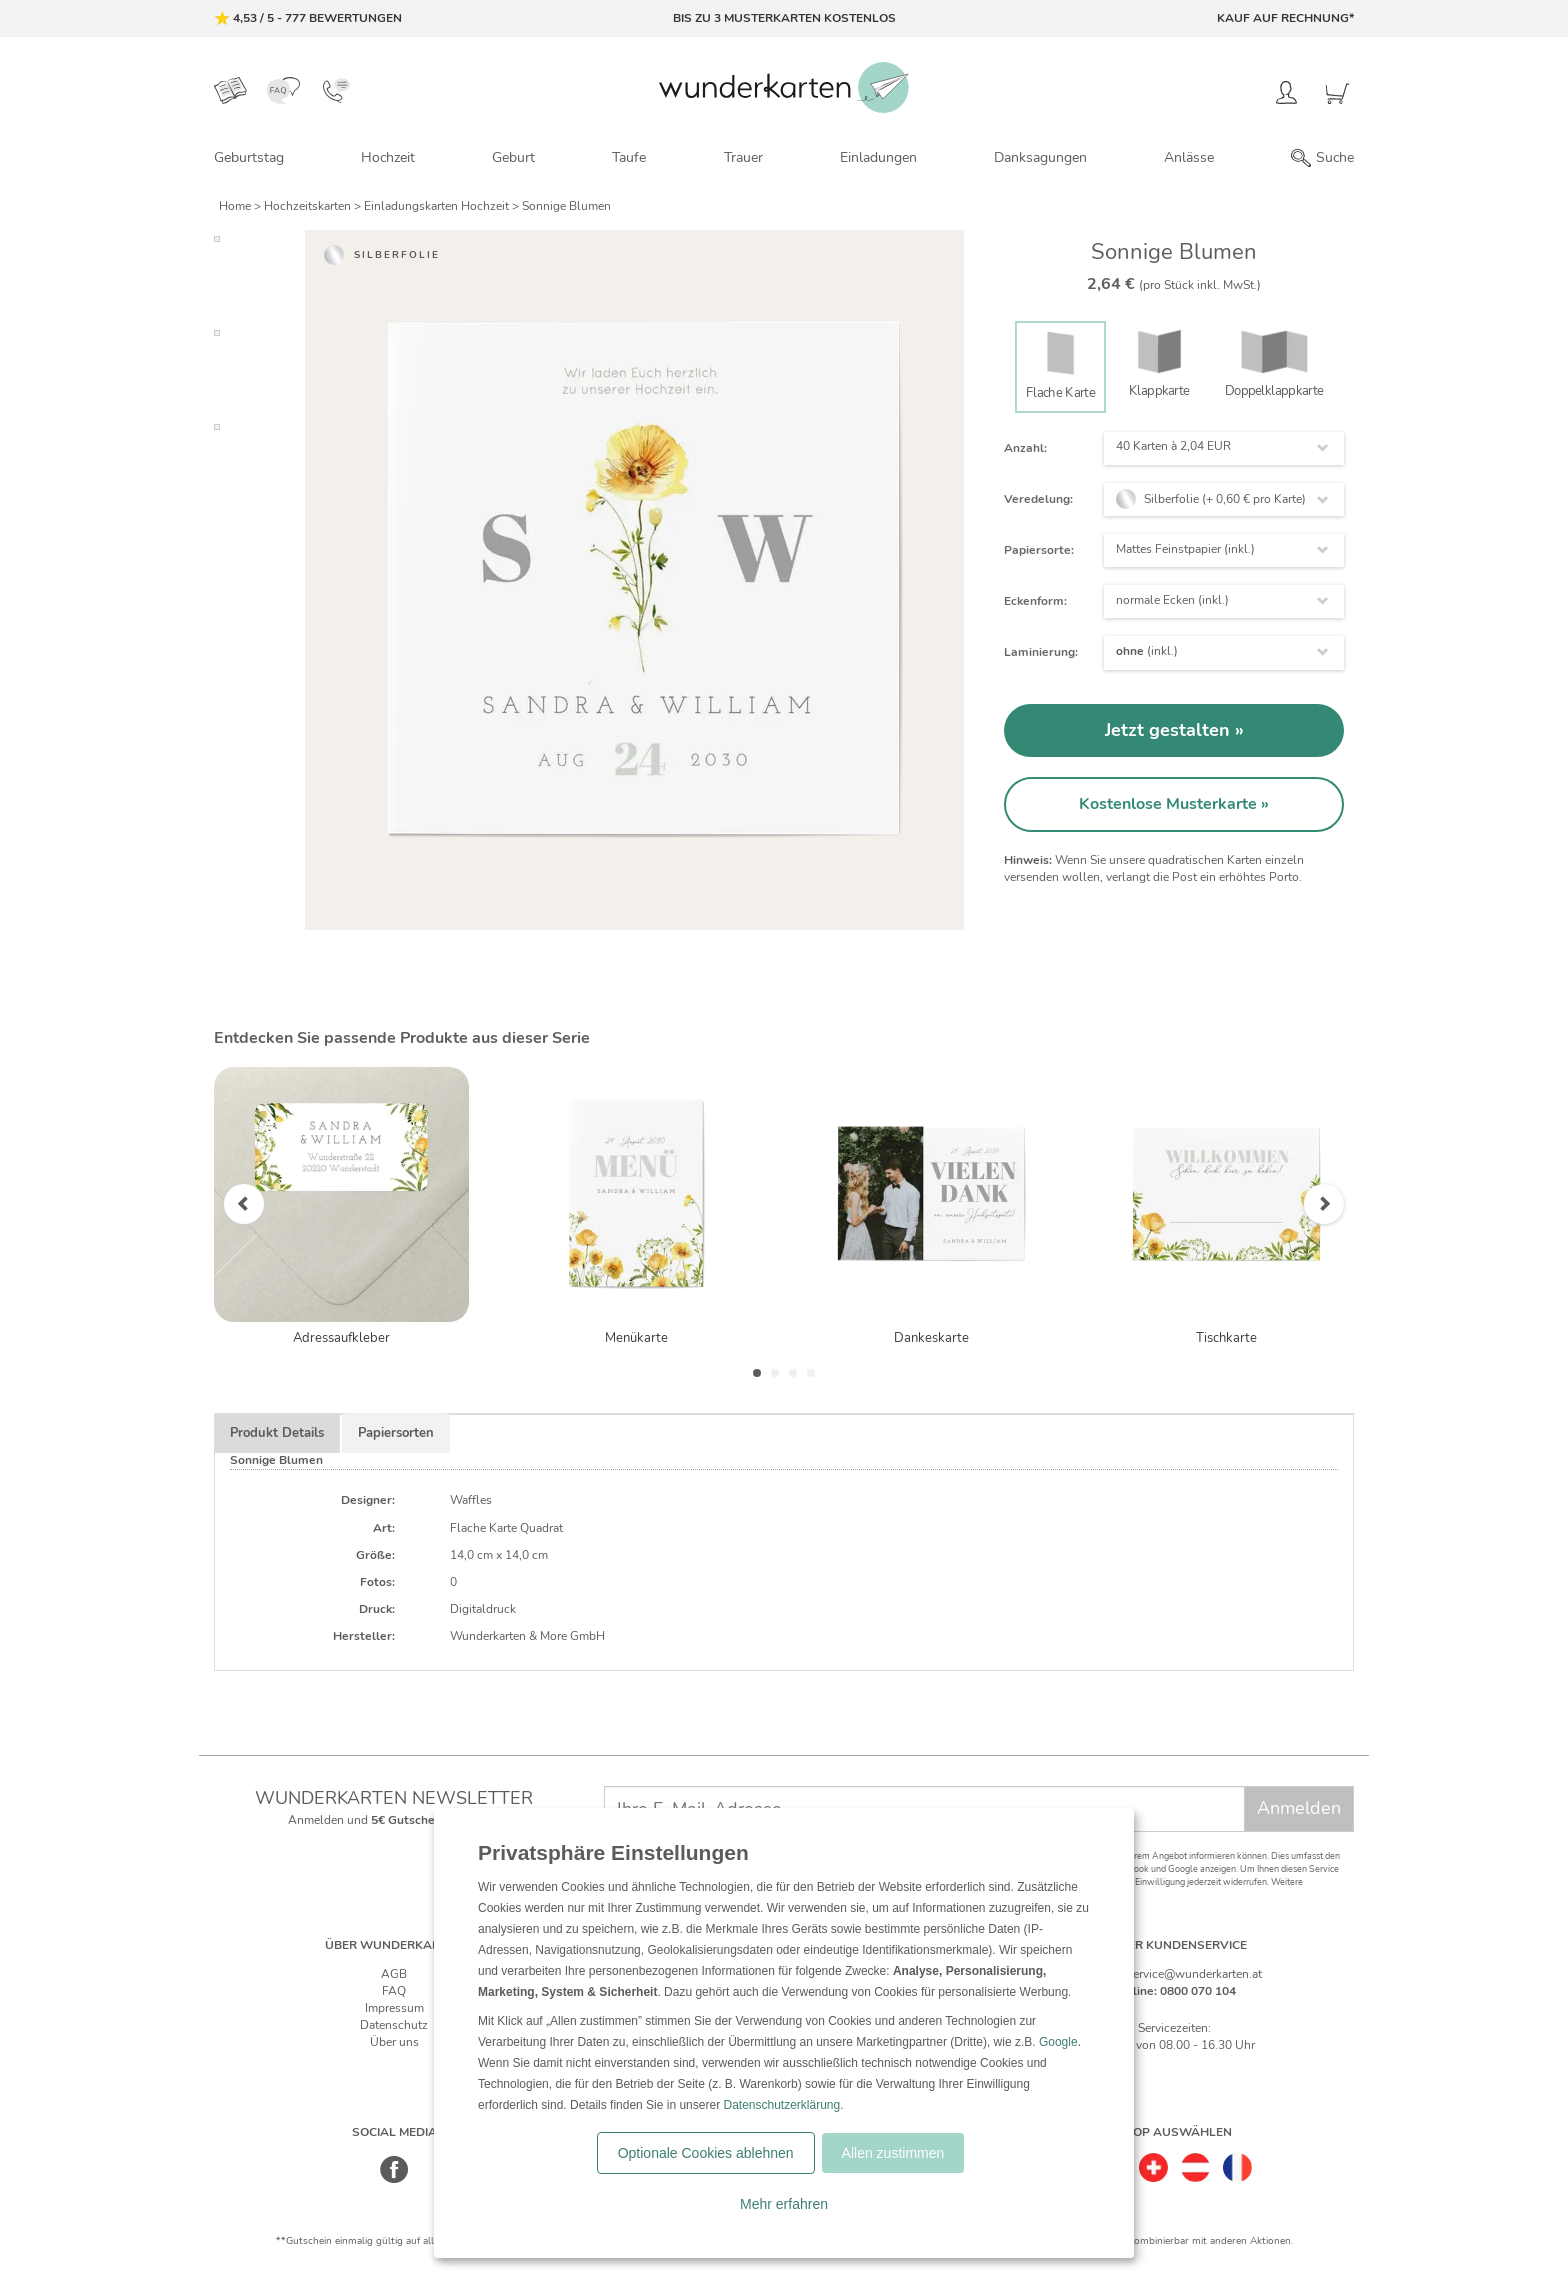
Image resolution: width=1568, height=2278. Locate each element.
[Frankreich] (1237, 2161)
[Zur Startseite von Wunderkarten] (784, 87)
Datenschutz (394, 2025)
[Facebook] (394, 2180)
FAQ (394, 1991)
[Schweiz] (1153, 2161)
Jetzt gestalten (1170, 730)
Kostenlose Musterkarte (1170, 804)
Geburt (513, 157)
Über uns (394, 2042)
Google (1058, 2042)
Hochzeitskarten (309, 206)
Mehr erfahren (784, 2204)
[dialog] (784, 2033)
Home (236, 206)
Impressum (394, 2008)
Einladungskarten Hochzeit (438, 206)
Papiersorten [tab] (396, 1433)
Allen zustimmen (893, 2153)
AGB (394, 1974)
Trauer (743, 157)
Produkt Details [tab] (277, 1433)
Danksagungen (1040, 157)
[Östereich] (1195, 2161)
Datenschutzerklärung (781, 2105)
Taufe (629, 157)
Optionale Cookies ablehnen (706, 2153)
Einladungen (878, 157)
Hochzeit (388, 157)
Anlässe (1189, 157)
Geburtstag (249, 157)
